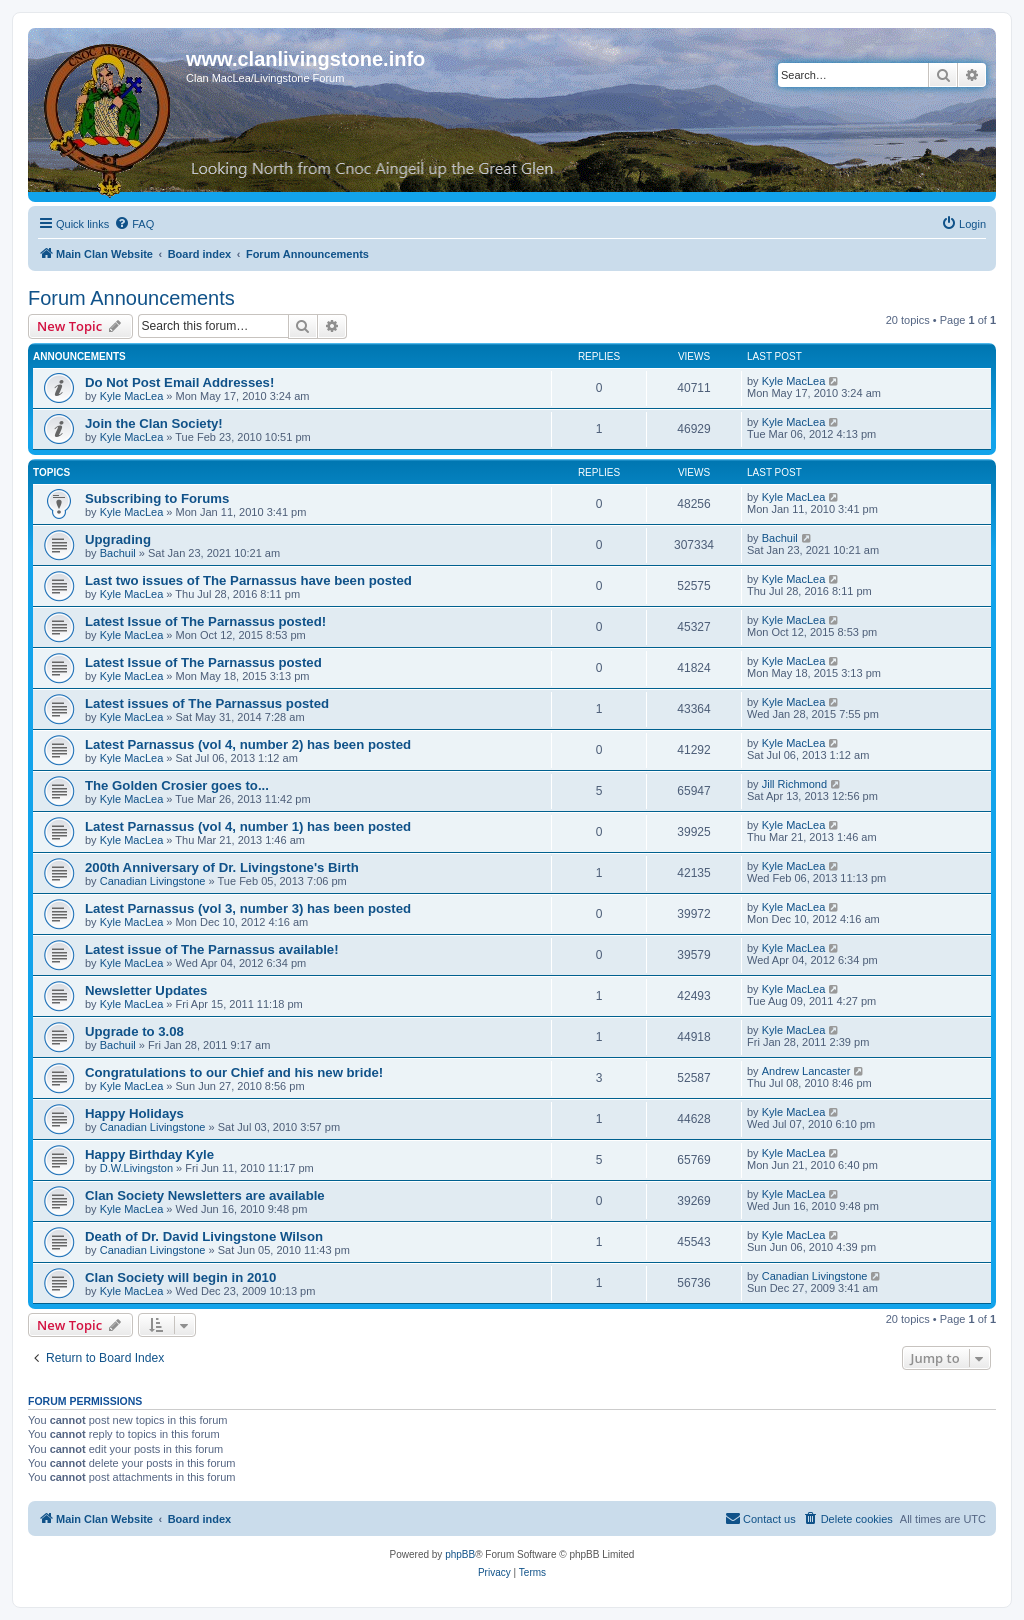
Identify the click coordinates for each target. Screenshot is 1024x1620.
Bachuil (118, 553)
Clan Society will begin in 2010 (180, 1277)
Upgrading (118, 539)
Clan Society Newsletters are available (205, 1195)
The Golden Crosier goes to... (177, 785)
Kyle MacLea (132, 396)
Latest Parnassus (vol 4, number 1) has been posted (248, 826)
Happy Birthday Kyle (149, 1154)
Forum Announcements (131, 298)
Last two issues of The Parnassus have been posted (248, 580)
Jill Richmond (794, 784)
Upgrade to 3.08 (134, 1031)
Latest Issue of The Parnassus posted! (205, 621)
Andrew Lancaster (806, 1071)
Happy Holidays (134, 1113)
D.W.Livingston (136, 1168)
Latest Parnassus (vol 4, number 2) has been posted (248, 744)
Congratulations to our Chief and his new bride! (234, 1072)
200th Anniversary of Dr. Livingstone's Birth (222, 867)
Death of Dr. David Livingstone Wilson (204, 1236)
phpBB (460, 1554)
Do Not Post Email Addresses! (179, 382)
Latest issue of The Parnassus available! (212, 949)
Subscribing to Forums (157, 498)
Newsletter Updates (146, 990)
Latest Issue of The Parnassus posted (203, 662)
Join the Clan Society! (154, 423)
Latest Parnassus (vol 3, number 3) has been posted (248, 908)
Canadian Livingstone (153, 881)
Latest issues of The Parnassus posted (207, 703)
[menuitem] (134, 224)
